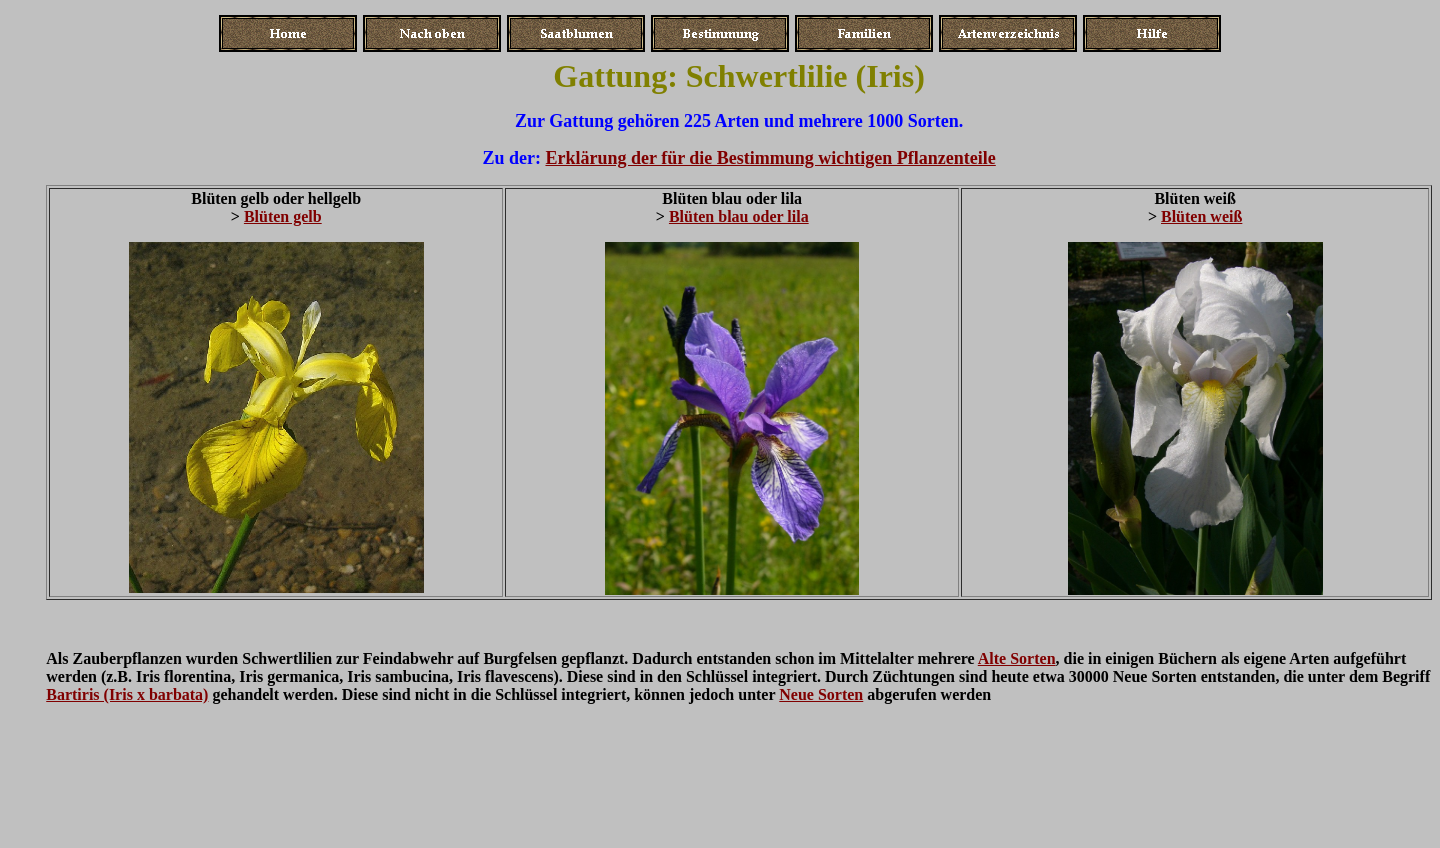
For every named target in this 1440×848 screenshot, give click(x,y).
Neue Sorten (821, 694)
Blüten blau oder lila (739, 216)
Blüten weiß (1201, 216)
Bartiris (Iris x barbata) (127, 694)
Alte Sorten (1017, 658)
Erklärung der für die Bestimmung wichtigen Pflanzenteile (770, 158)
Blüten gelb (283, 216)
